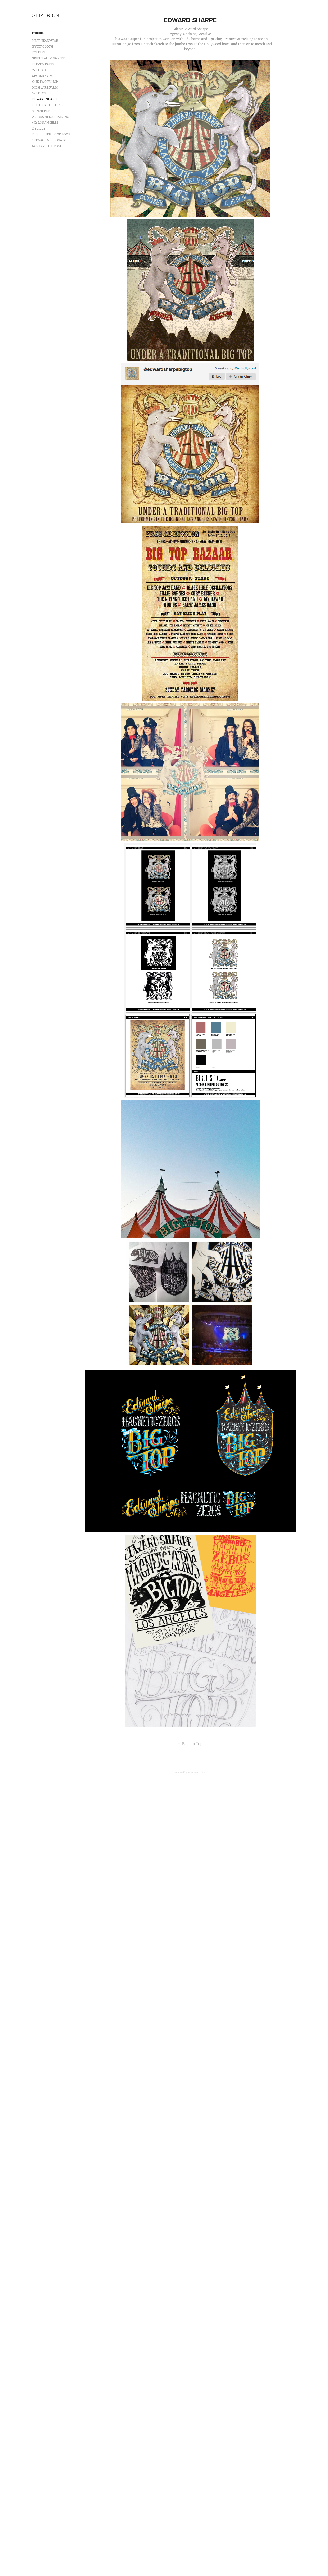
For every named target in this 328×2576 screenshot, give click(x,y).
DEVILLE (38, 128)
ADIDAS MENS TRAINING (50, 117)
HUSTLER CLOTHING (47, 105)
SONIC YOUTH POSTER (48, 146)
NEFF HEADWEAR (45, 41)
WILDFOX (39, 70)
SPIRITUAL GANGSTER (48, 58)
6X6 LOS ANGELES (45, 123)
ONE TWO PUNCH (45, 82)
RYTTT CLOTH (42, 46)
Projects (38, 33)
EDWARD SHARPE (45, 99)
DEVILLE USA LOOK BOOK (51, 134)
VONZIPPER (41, 111)
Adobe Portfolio (197, 1772)
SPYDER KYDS (42, 76)
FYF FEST (38, 52)
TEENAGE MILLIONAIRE (49, 140)
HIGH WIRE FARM (45, 87)
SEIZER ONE (47, 15)
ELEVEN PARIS (43, 64)
